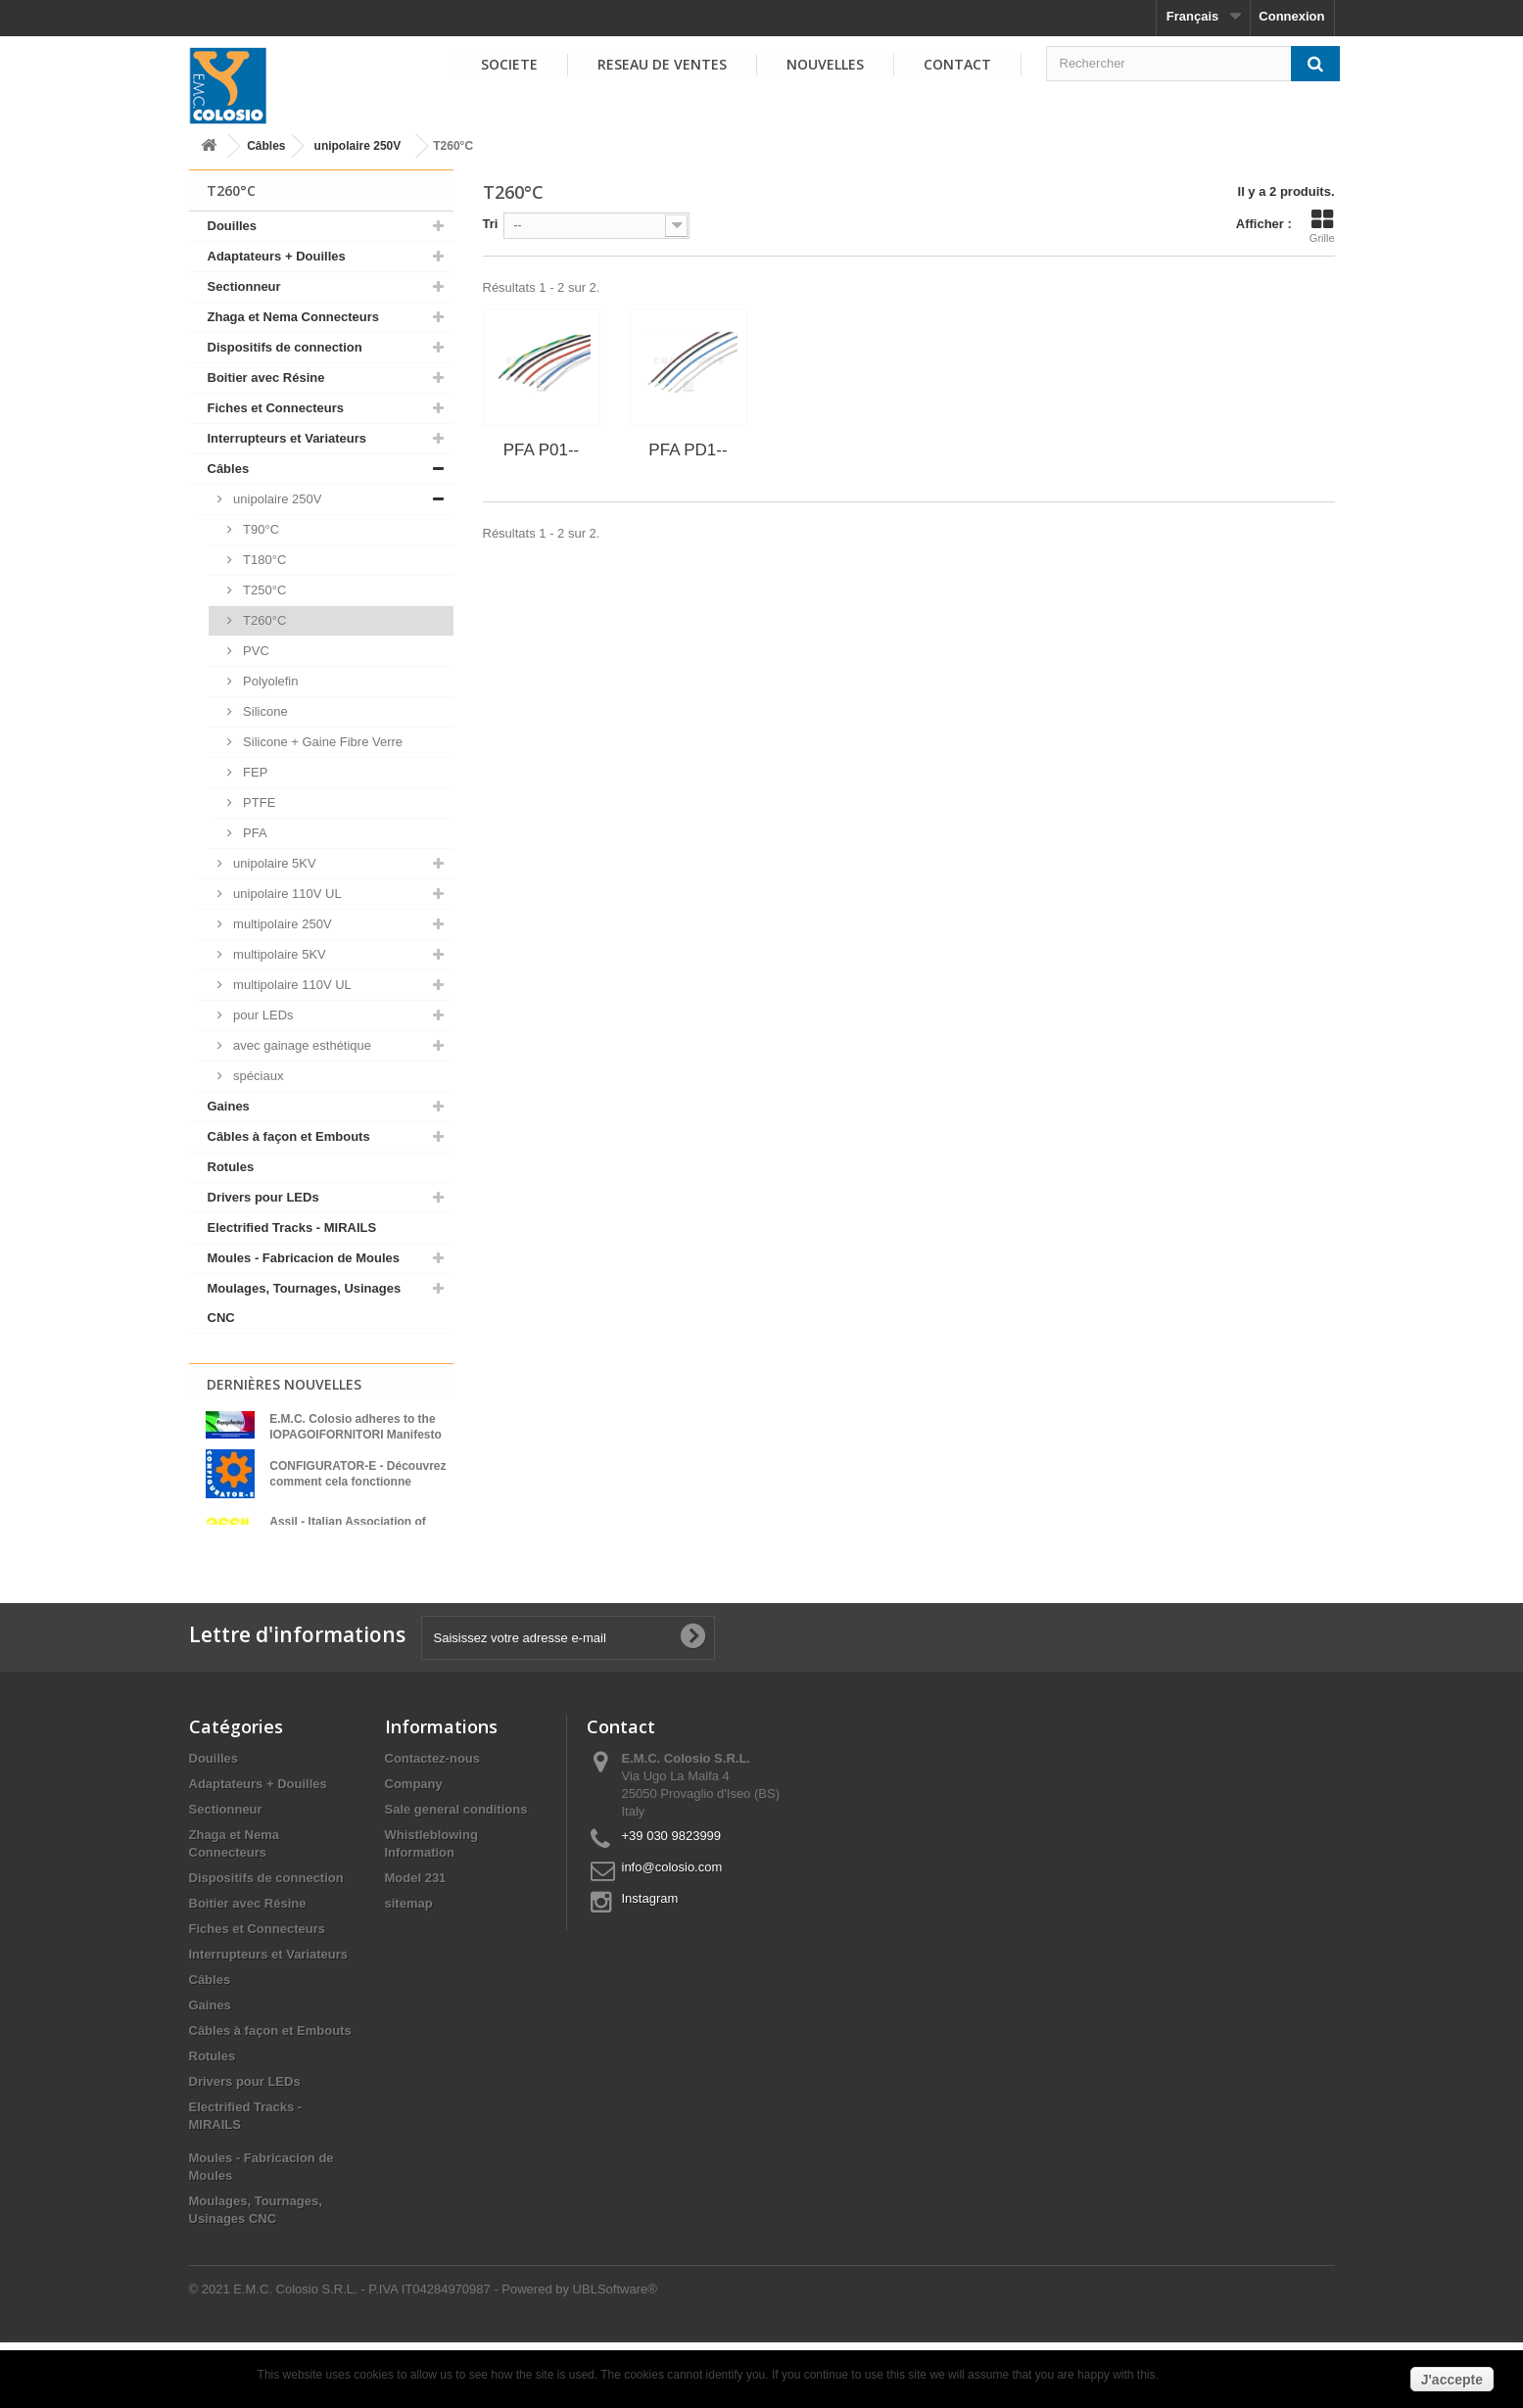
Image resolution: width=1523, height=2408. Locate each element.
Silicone (264, 711)
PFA (253, 833)
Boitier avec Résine (266, 377)
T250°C (263, 590)
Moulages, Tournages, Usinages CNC (305, 1303)
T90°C (260, 529)
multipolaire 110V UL (291, 984)
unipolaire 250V (358, 146)
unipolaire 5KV (273, 863)
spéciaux (257, 1075)
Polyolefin (269, 681)
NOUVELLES (825, 64)
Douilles (233, 225)
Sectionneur (244, 286)
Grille (1322, 226)
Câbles (266, 146)
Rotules (231, 1166)
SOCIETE (509, 64)
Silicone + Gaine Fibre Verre (322, 741)
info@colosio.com (672, 1932)
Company (414, 1849)
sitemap (409, 1968)
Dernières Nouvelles (284, 1384)
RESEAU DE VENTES (662, 64)
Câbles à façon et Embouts (289, 1136)
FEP (254, 772)
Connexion (1291, 16)
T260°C (263, 620)
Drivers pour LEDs (263, 1197)
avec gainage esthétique (301, 1045)
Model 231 (416, 1943)
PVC (254, 650)
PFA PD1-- (687, 450)
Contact (957, 64)
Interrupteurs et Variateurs (287, 438)
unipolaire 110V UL (286, 893)
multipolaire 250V (281, 924)
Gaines (229, 1106)
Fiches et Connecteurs (276, 408)
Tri (491, 223)
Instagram (650, 1964)
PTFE (258, 802)
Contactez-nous (433, 1824)
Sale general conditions (456, 1874)
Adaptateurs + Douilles (277, 256)
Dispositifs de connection (285, 347)
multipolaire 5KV (278, 954)
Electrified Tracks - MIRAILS (292, 1227)
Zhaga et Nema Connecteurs (294, 316)
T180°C (263, 559)
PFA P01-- (541, 450)
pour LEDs (262, 1015)
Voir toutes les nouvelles (320, 1576)
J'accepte (1452, 2379)
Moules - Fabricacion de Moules (304, 1258)
